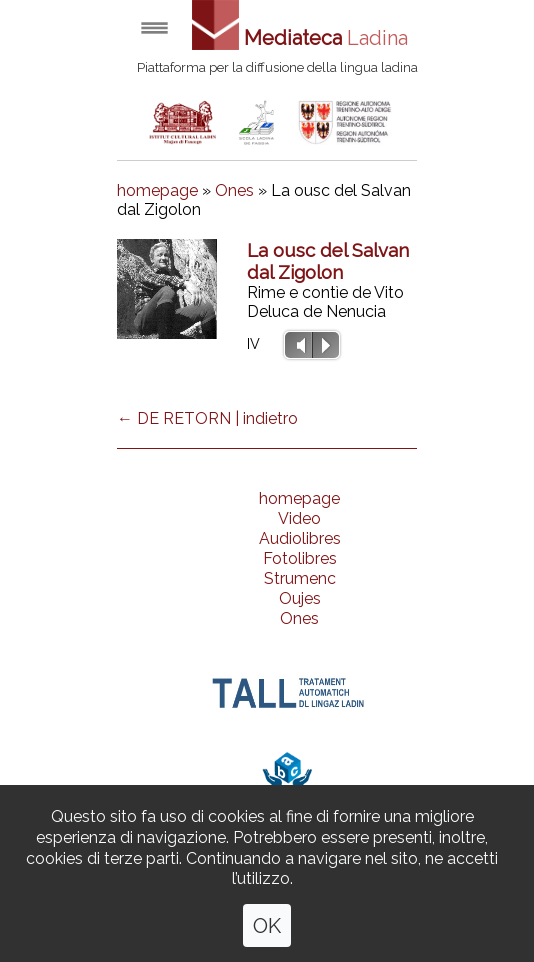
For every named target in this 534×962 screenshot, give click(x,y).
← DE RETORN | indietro (207, 418)
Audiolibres (300, 538)
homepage (157, 190)
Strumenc (300, 578)
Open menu (154, 27)
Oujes (300, 598)
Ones (234, 190)
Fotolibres (300, 558)
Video (299, 518)
